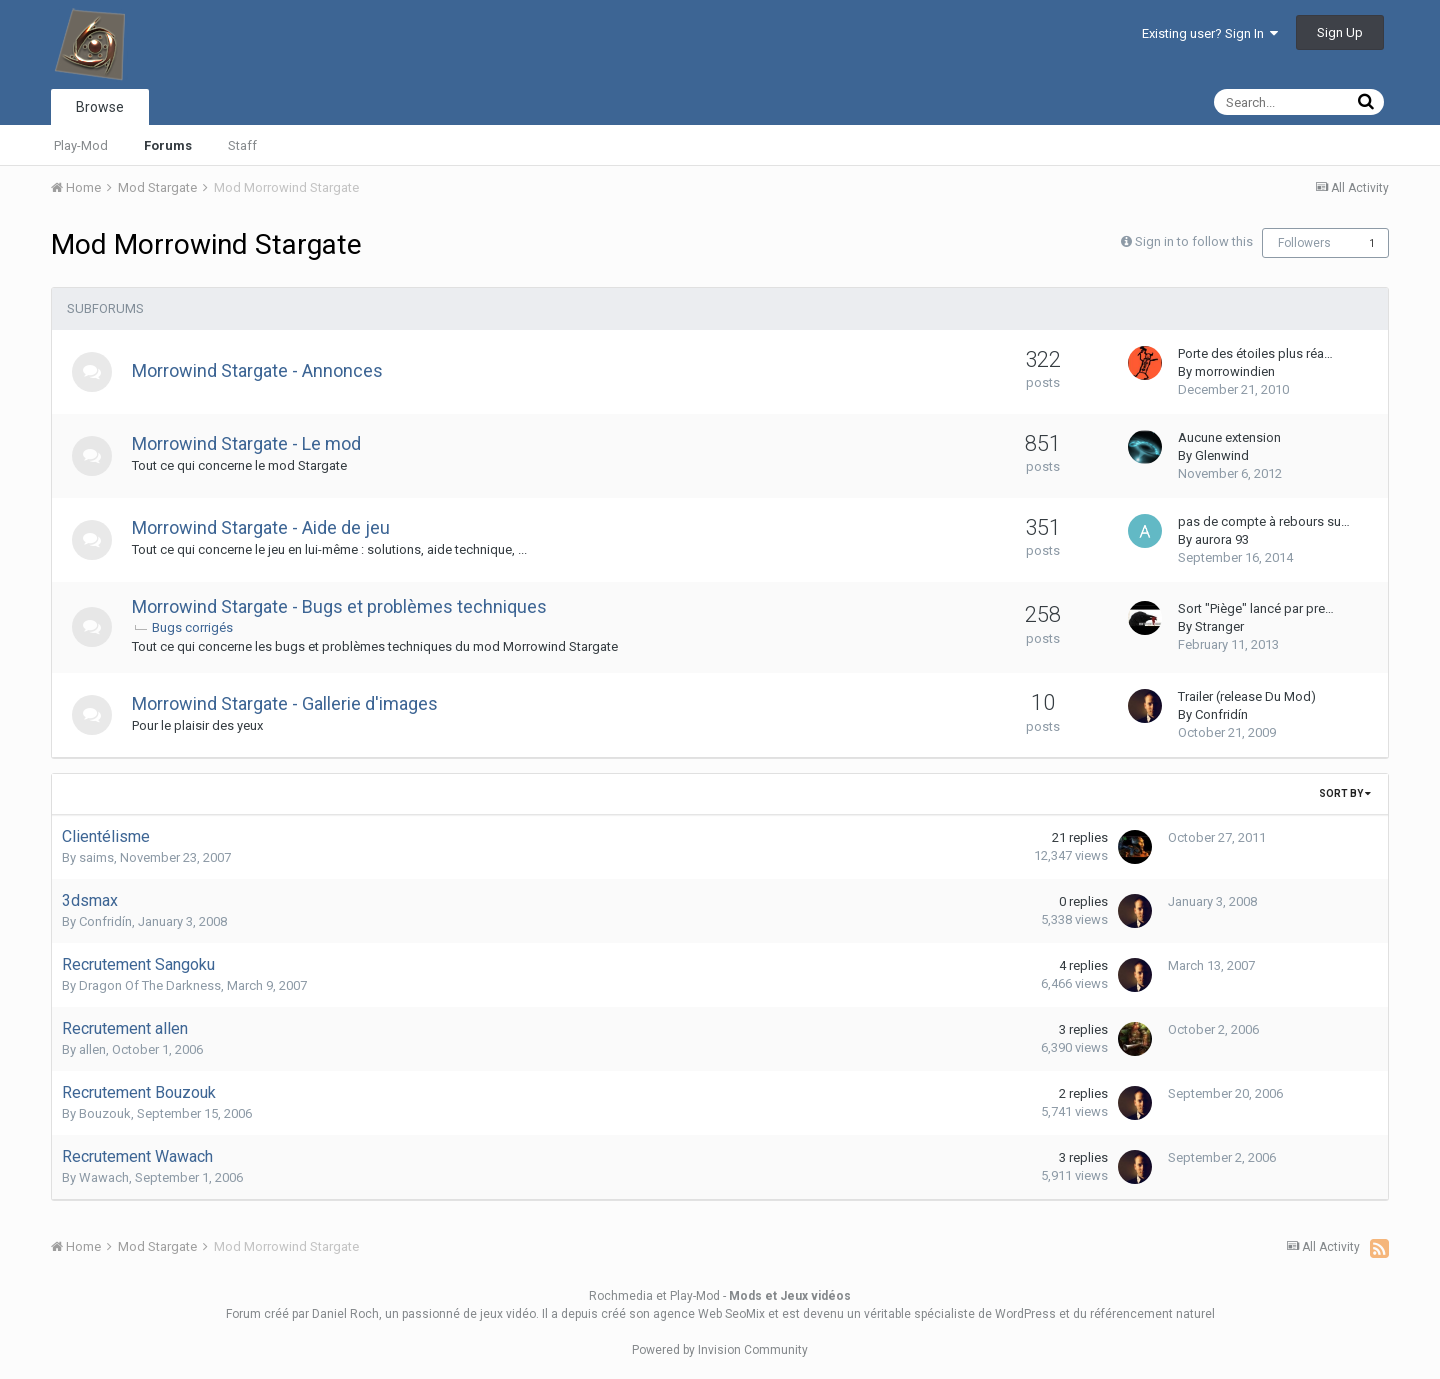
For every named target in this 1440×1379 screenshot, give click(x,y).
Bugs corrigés (192, 627)
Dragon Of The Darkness (150, 985)
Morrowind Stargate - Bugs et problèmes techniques (339, 606)
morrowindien (1235, 371)
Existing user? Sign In (1210, 33)
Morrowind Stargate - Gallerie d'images (285, 703)
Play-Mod (81, 145)
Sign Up (1340, 32)
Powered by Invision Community (720, 1350)
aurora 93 (1222, 539)
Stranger (1219, 626)
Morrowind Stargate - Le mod (246, 443)
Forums (168, 145)
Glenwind (1222, 455)
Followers (1304, 243)
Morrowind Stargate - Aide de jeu (261, 527)
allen (92, 1049)
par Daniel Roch (335, 1314)
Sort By (1345, 793)
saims (96, 857)
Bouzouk (105, 1113)
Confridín (1221, 714)
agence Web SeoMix (709, 1314)
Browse (100, 107)
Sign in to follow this (1194, 241)
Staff (242, 145)
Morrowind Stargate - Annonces (257, 370)
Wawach (104, 1177)
